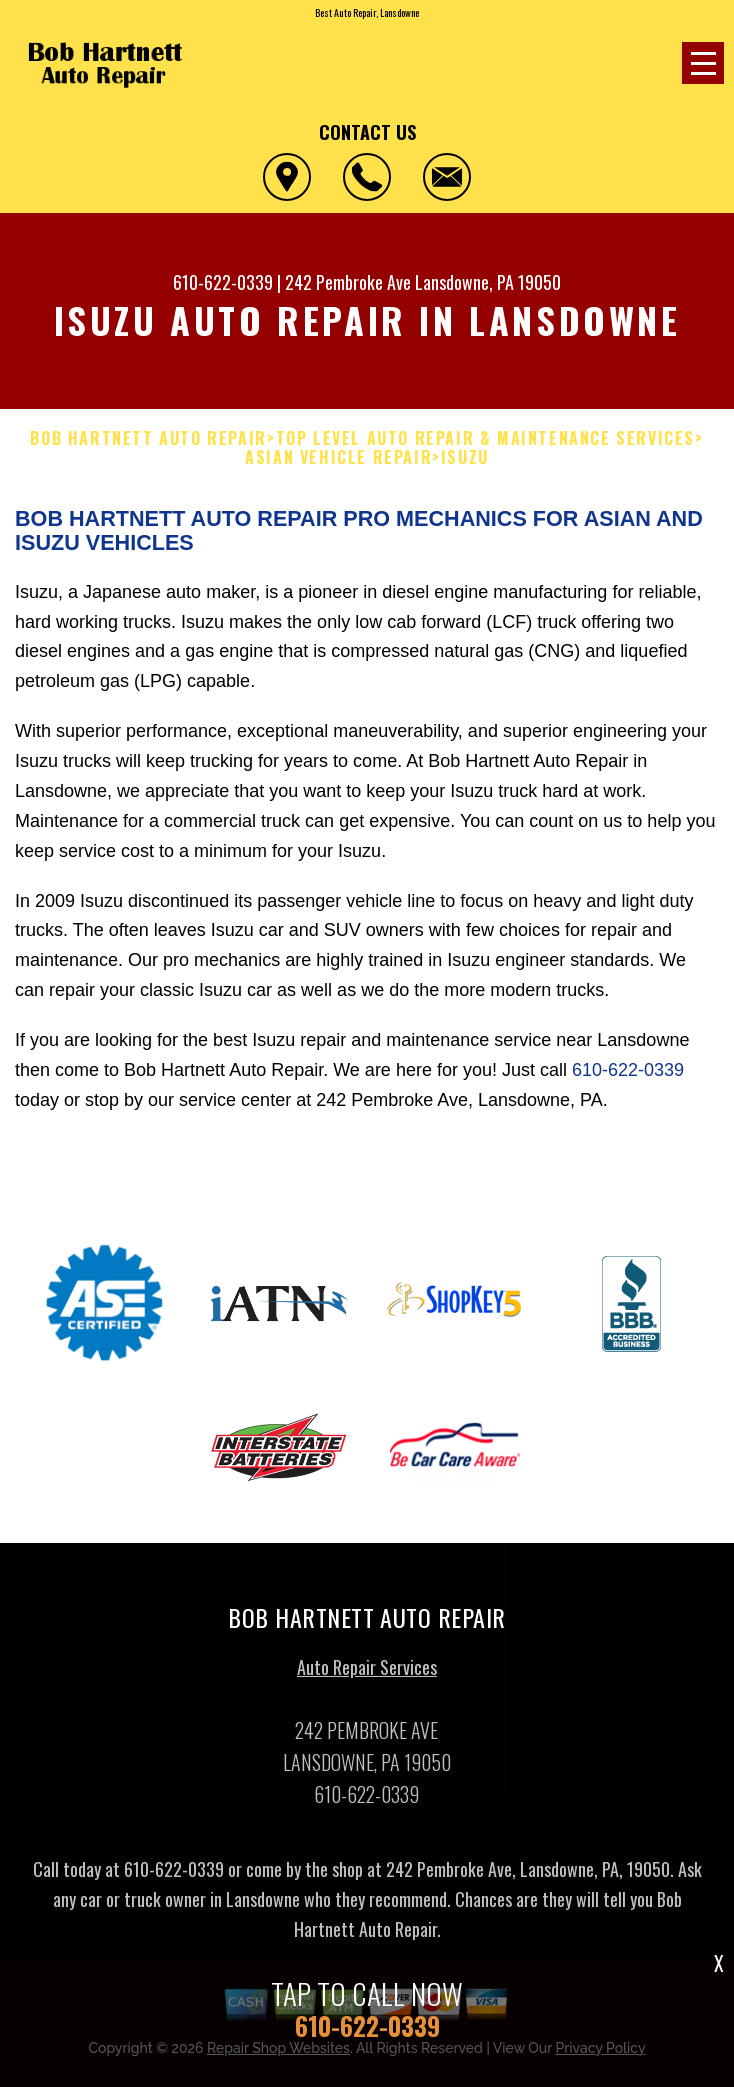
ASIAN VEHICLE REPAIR (338, 457)
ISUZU (465, 457)
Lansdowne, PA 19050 (488, 282)
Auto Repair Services (367, 1673)
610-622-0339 (223, 282)
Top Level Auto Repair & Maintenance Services (485, 438)
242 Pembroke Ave (348, 282)
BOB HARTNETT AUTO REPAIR (148, 438)
